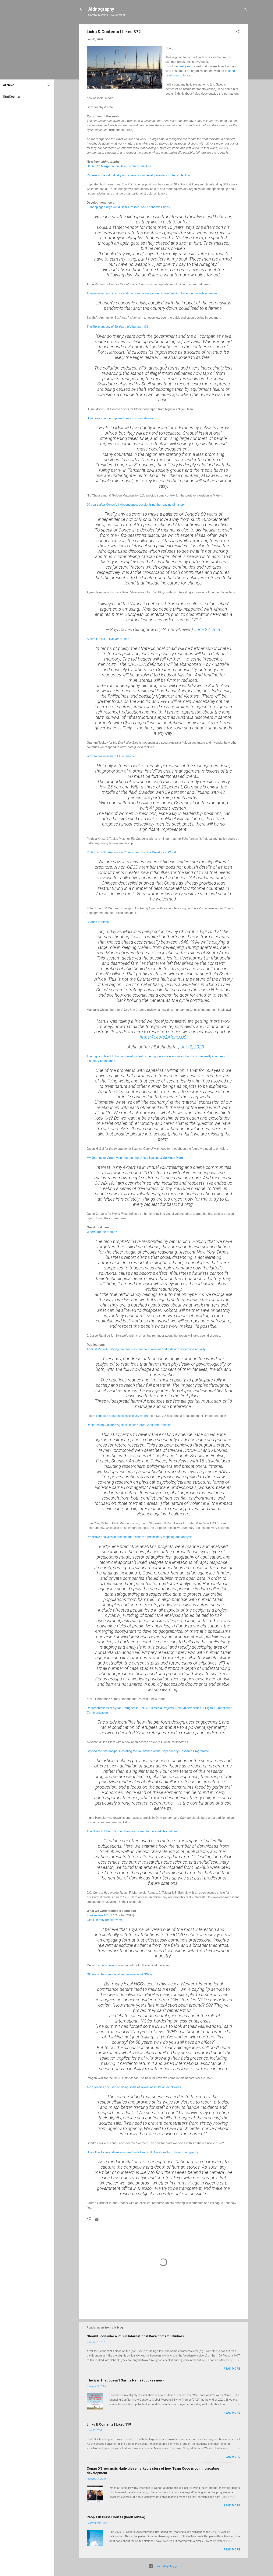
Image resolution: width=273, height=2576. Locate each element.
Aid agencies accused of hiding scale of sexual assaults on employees (134, 2087)
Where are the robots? (102, 1232)
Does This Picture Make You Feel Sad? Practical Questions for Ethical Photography (143, 2152)
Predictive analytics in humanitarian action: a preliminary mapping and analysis (139, 1537)
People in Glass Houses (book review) (116, 2517)
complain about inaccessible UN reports (122, 1415)
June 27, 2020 (208, 629)
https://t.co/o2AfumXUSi (163, 1037)
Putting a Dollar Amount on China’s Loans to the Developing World (131, 852)
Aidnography (101, 9)
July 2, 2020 (192, 1047)
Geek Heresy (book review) (105, 1919)
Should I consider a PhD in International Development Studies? (135, 2336)
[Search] (245, 10)
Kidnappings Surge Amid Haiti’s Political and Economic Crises (128, 207)
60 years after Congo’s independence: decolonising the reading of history (136, 504)
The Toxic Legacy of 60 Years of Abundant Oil (117, 326)
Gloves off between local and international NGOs (119, 1974)
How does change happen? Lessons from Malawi (120, 418)
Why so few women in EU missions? (111, 756)
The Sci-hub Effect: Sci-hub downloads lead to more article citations (132, 1831)
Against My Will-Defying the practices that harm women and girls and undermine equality (146, 1349)
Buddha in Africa (98, 922)
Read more (232, 2368)
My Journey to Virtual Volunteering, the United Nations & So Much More (135, 1157)
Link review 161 (98, 1915)
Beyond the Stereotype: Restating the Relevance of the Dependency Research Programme (148, 1751)
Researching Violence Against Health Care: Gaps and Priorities (129, 1425)
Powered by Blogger (163, 2566)
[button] (238, 32)
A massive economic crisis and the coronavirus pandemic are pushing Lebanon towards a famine (152, 293)
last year (185, 66)
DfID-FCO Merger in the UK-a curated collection (119, 166)
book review (109, 1965)
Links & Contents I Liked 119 (109, 2424)
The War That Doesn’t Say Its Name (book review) (125, 2380)
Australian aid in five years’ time (108, 638)
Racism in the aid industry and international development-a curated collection (138, 175)
